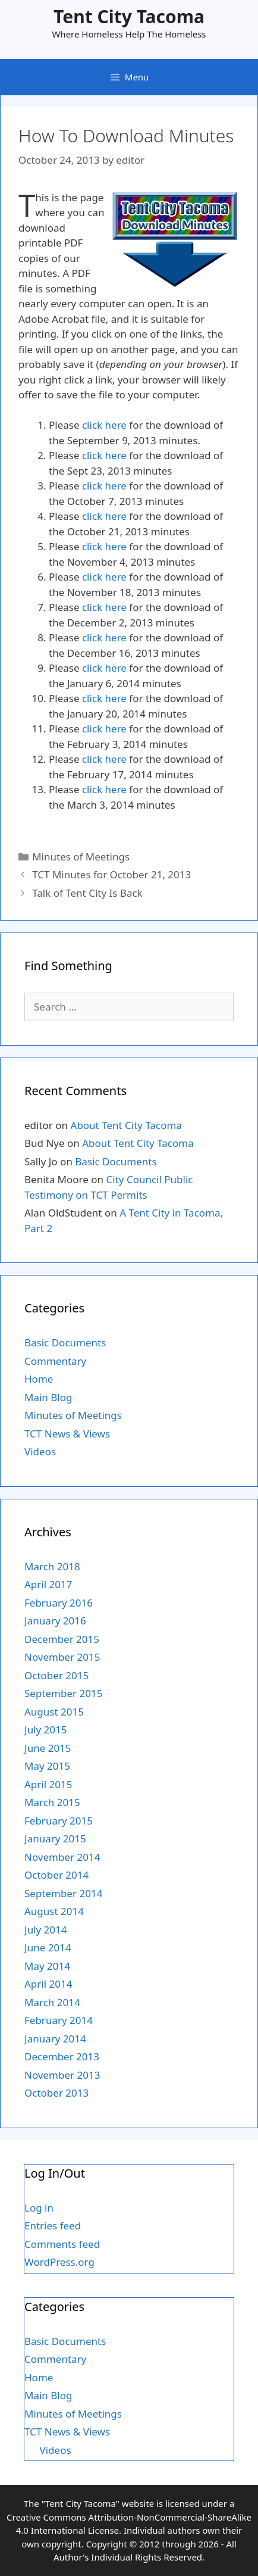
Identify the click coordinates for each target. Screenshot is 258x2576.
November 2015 (62, 1657)
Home (38, 1379)
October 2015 (56, 1675)
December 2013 (61, 2056)
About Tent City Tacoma (126, 1125)
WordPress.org (59, 2262)
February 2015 (58, 1820)
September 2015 (63, 1693)
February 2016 (58, 1603)
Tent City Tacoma (129, 16)
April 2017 (48, 1584)
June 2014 (47, 1947)
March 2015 (52, 1802)
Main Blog (48, 1397)
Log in (39, 2208)
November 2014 (62, 1857)
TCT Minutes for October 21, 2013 (111, 874)
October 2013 (56, 2093)
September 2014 (63, 1893)
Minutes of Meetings (81, 856)
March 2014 (52, 2002)
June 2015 (47, 1748)
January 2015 (55, 1838)
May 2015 (47, 1766)
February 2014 (58, 2020)
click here (104, 425)
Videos (40, 1451)
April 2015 (48, 1784)
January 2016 (55, 1620)
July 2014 (45, 1929)
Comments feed (62, 2244)
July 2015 (45, 1729)
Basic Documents (115, 1161)
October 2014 (56, 1875)
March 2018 (52, 1566)
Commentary (55, 1361)
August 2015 (54, 1712)
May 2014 (47, 1966)
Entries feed (52, 2225)
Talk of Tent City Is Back (87, 893)
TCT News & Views (67, 1433)
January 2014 (55, 2038)
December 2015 (61, 1639)
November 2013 (62, 2075)
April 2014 (48, 1984)
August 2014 (54, 1911)
